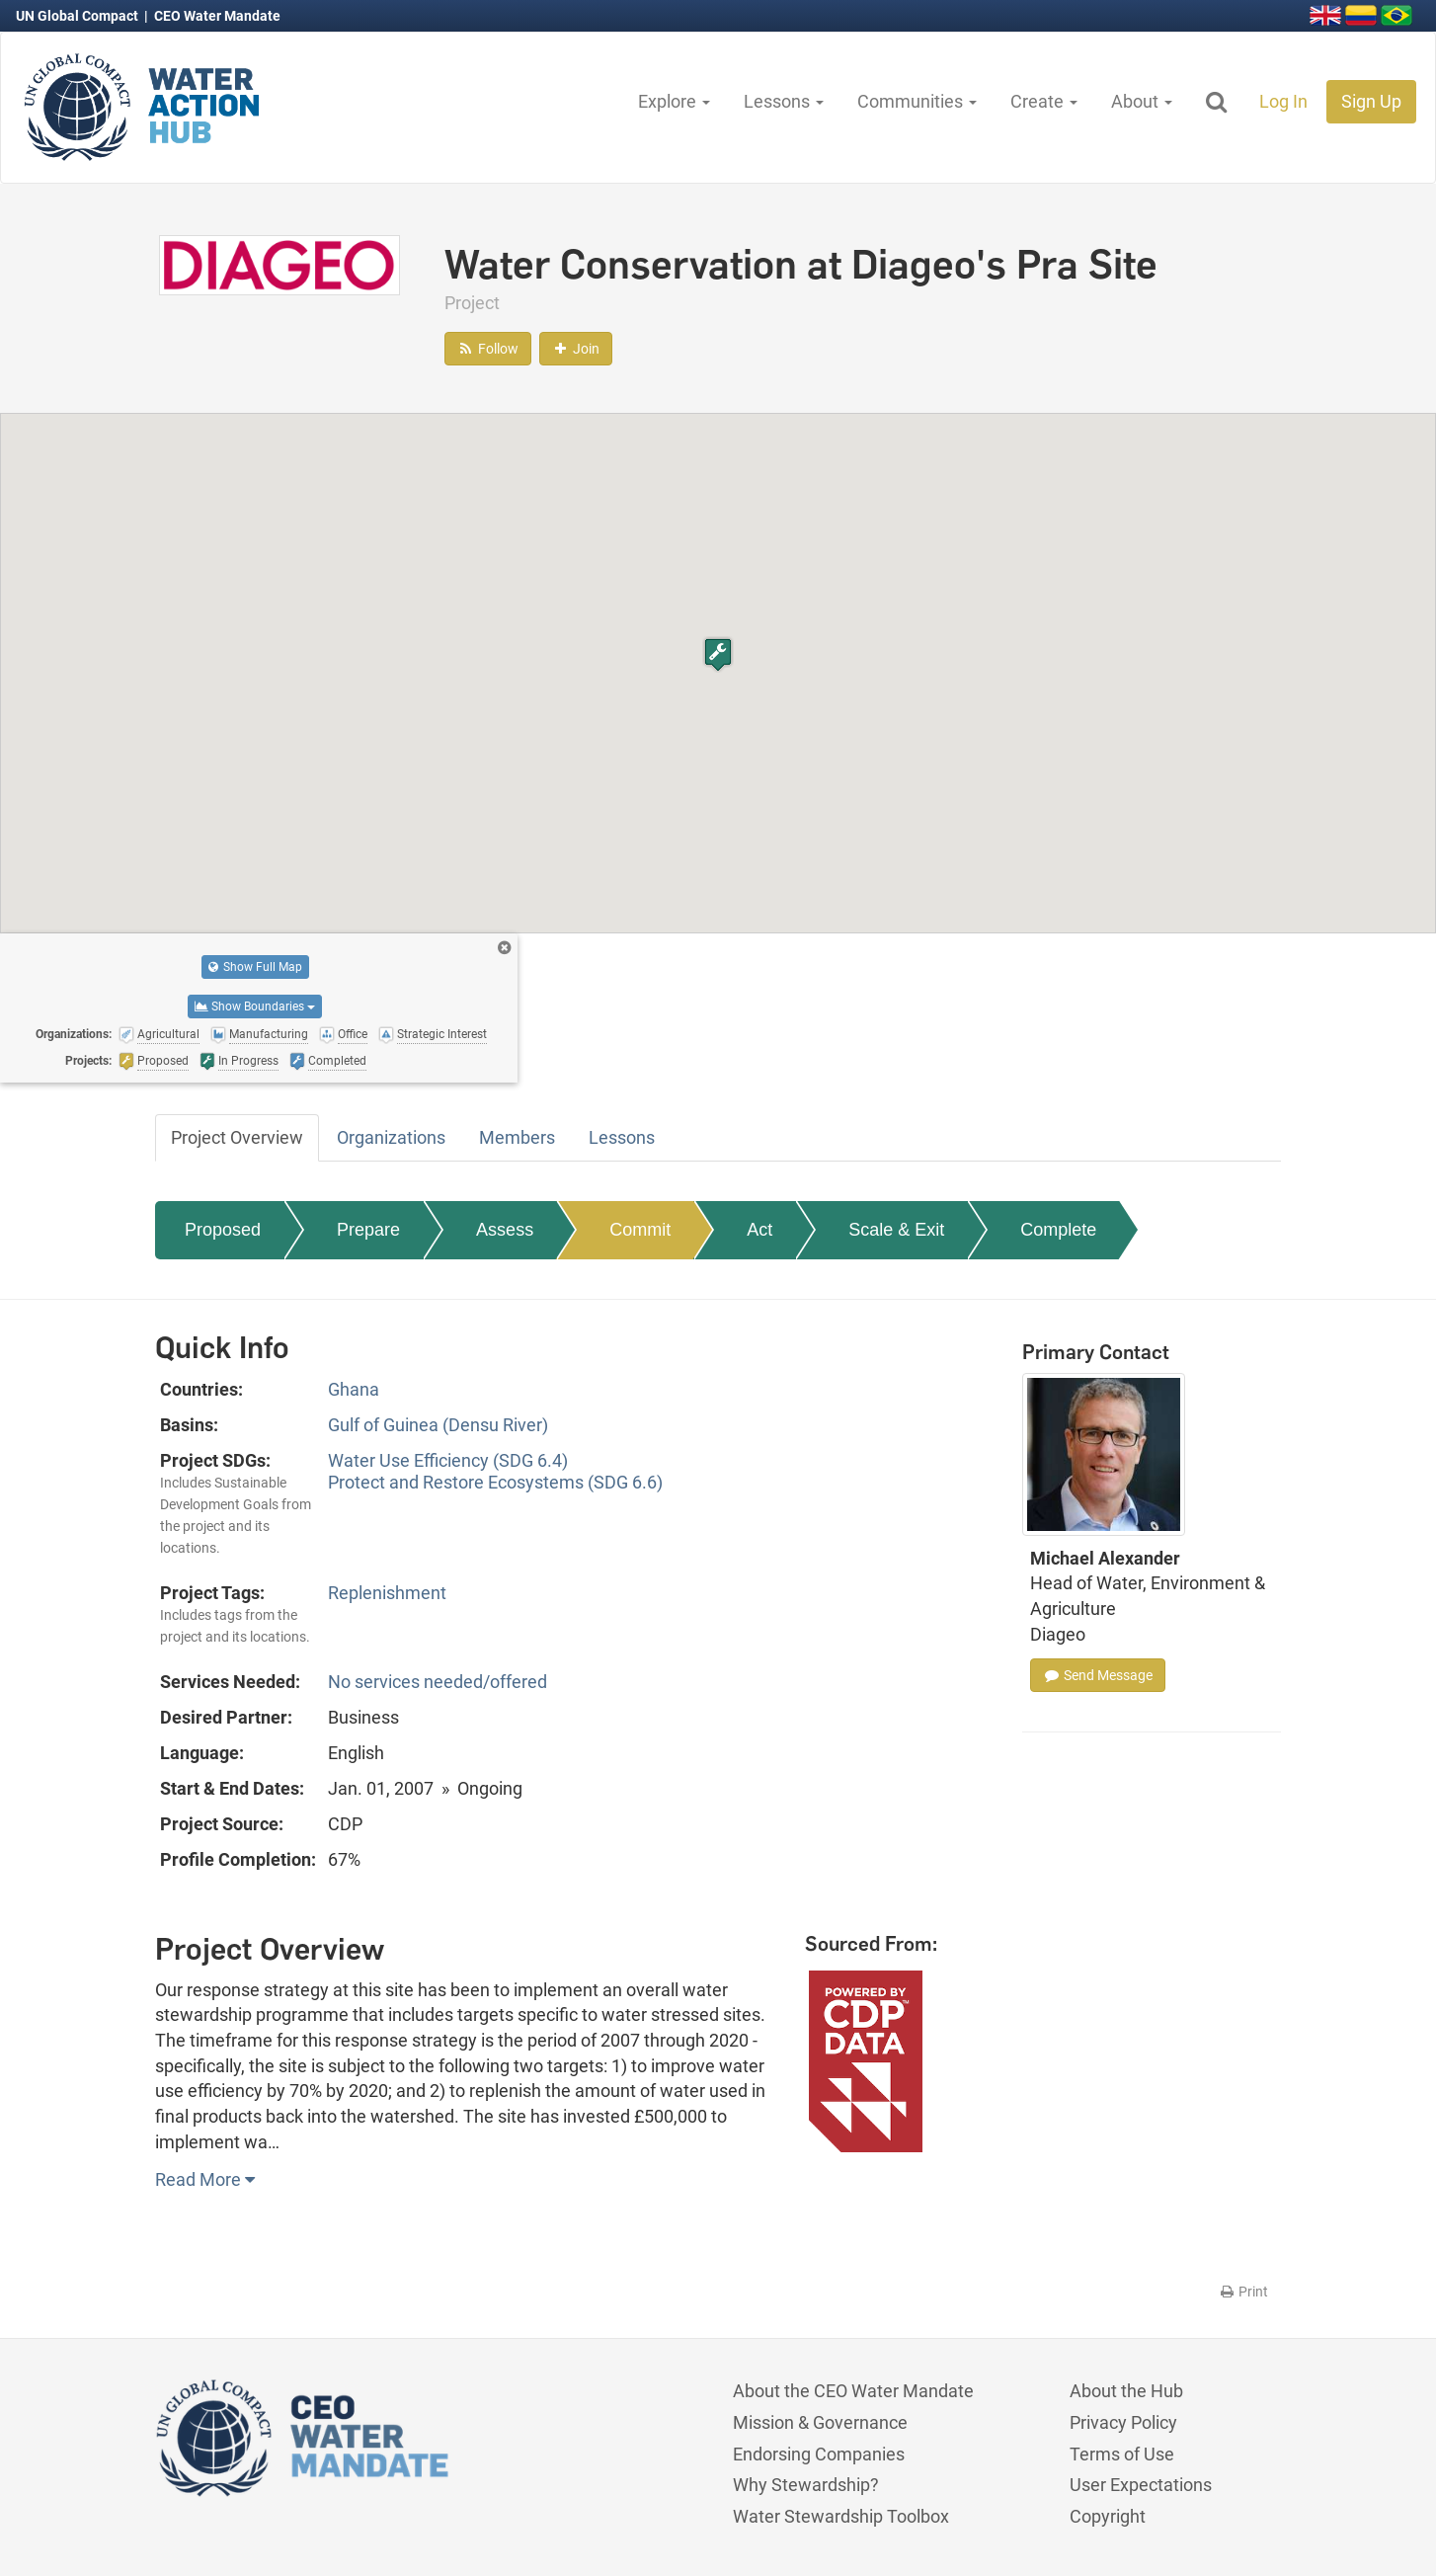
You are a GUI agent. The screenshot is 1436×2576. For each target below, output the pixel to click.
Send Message (1098, 1675)
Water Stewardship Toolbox (841, 2516)
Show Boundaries (255, 1006)
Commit (640, 1230)
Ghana (353, 1389)
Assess (504, 1230)
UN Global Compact (78, 16)
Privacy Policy (1123, 2422)
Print (1243, 2291)
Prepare (368, 1230)
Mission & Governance (820, 2422)
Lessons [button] (784, 101)
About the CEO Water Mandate (853, 2390)
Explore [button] (674, 101)
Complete (1058, 1230)
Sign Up (1371, 101)
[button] (718, 654)
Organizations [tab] (391, 1137)
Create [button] (1043, 101)
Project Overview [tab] (237, 1137)
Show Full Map (255, 967)
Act (759, 1230)
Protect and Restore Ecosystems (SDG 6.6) (495, 1482)
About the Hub (1126, 2390)
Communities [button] (917, 101)
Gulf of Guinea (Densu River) (438, 1424)
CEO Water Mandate (217, 16)
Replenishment (387, 1592)
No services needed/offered (437, 1681)
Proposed (223, 1230)
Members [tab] (517, 1137)
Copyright (1108, 2516)
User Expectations (1141, 2484)
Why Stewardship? (806, 2484)
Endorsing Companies (819, 2454)
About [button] (1141, 101)
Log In (1283, 101)
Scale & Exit (896, 1230)
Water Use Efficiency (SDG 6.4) (448, 1460)
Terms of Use (1122, 2454)
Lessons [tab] (622, 1137)
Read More (205, 2179)
